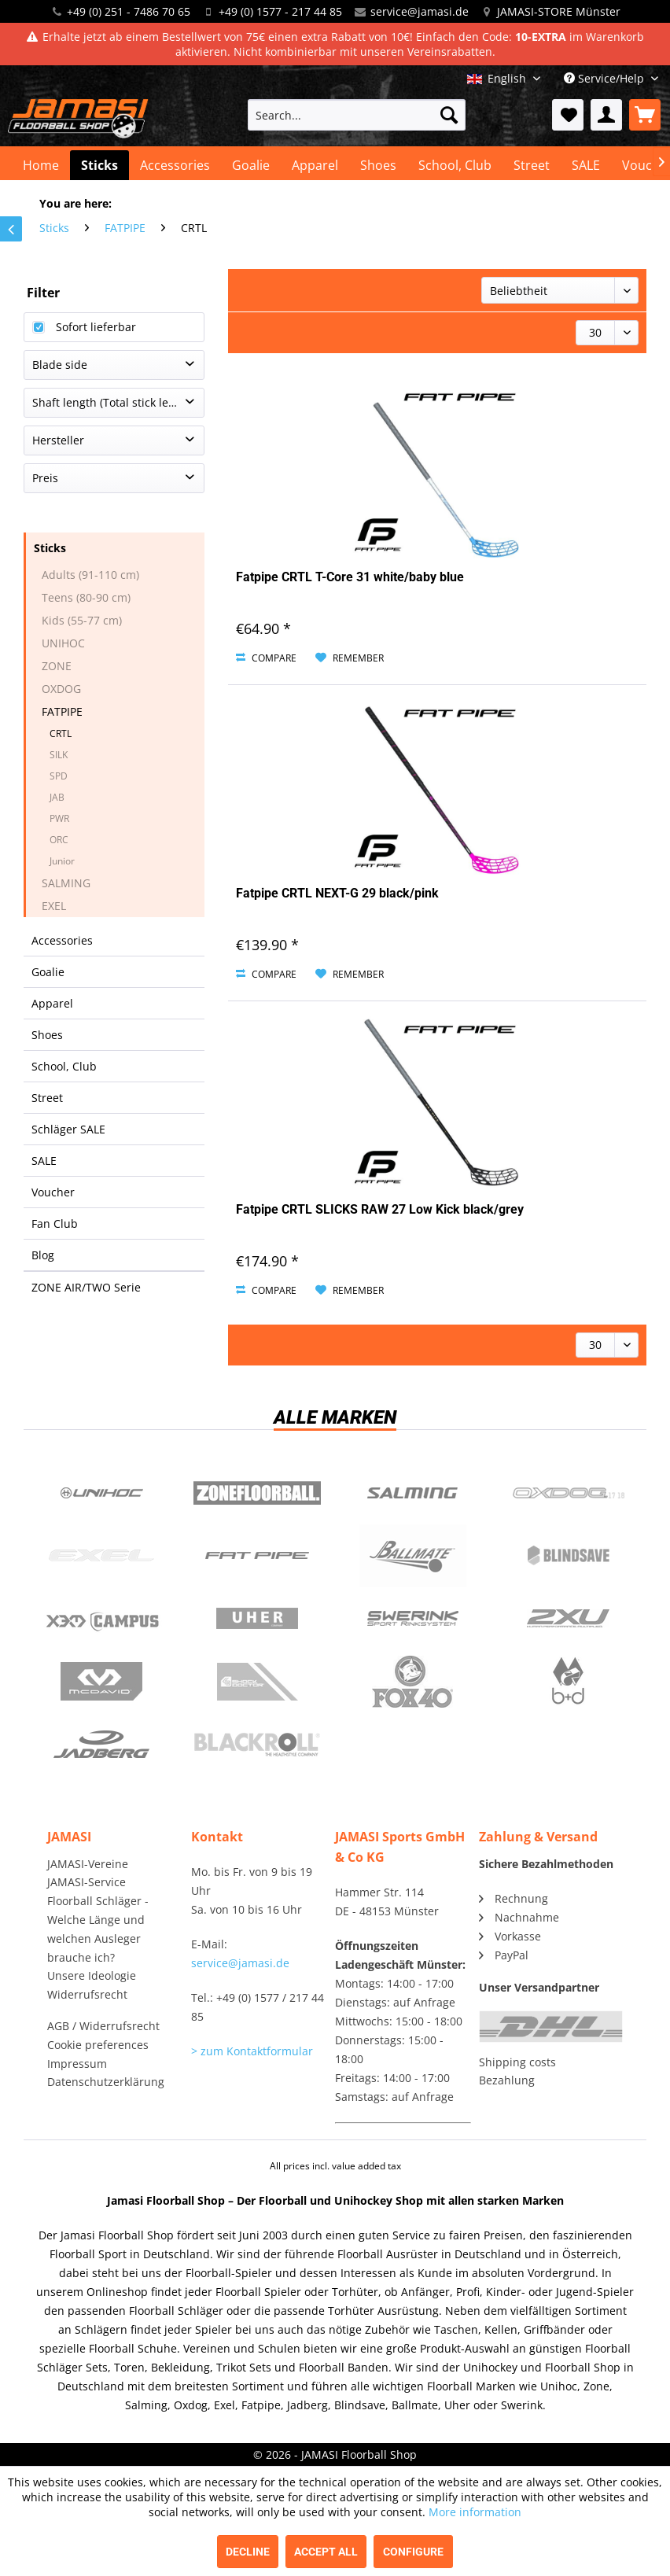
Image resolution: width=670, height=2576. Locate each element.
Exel (101, 1555)
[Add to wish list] (349, 658)
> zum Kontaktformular (252, 2050)
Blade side (59, 364)
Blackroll (257, 1744)
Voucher (53, 1192)
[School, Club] (454, 165)
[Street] (531, 165)
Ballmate (413, 1555)
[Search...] (357, 115)
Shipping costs (517, 2062)
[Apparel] (315, 165)
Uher (257, 1618)
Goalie (47, 971)
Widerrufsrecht (87, 1994)
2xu (569, 1618)
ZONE (57, 665)
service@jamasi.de (419, 11)
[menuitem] (357, 115)
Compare (266, 658)
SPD (59, 776)
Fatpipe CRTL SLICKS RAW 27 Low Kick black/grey (380, 1209)
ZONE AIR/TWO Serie (86, 1287)
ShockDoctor (257, 1681)
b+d (569, 1681)
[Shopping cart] (645, 115)
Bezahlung (507, 2080)
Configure (413, 2551)
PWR (59, 818)
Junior (62, 861)
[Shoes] (378, 165)
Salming (413, 1492)
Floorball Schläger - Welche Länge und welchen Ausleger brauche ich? (98, 1928)
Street (47, 1097)
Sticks (50, 547)
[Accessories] (175, 165)
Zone (257, 1492)
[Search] (449, 115)
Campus (101, 1618)
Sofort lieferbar (96, 326)
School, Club (64, 1066)
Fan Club (54, 1223)
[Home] (41, 165)
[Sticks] (99, 165)
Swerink (413, 1618)
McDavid (101, 1681)
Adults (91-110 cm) (90, 574)
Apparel (52, 1003)
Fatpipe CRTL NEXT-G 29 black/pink (337, 893)
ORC (59, 839)
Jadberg (101, 1744)
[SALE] (586, 165)
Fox (413, 1681)
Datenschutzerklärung (105, 2081)
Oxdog (569, 1492)
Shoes (47, 1034)
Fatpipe (257, 1555)
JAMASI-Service (86, 1881)
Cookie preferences (98, 2044)
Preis (45, 477)
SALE (44, 1160)
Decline (248, 2551)
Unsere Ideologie (91, 1975)
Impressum (77, 2063)
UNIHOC (63, 643)
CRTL (61, 733)
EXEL (54, 905)
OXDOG (61, 688)
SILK (59, 754)
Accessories (62, 940)
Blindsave (569, 1555)
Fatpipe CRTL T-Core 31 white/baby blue (350, 576)
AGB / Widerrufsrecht (103, 2025)
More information (475, 2511)
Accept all (326, 2551)
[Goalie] (251, 165)
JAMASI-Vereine (87, 1863)
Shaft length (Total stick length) (114, 402)
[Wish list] (567, 115)
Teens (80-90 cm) (86, 597)
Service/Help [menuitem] (605, 78)
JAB (57, 797)
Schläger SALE (68, 1129)
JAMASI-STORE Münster (558, 11)
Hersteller (58, 440)
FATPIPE (62, 711)
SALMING (66, 882)
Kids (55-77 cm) (82, 620)
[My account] (606, 115)
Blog (42, 1254)
